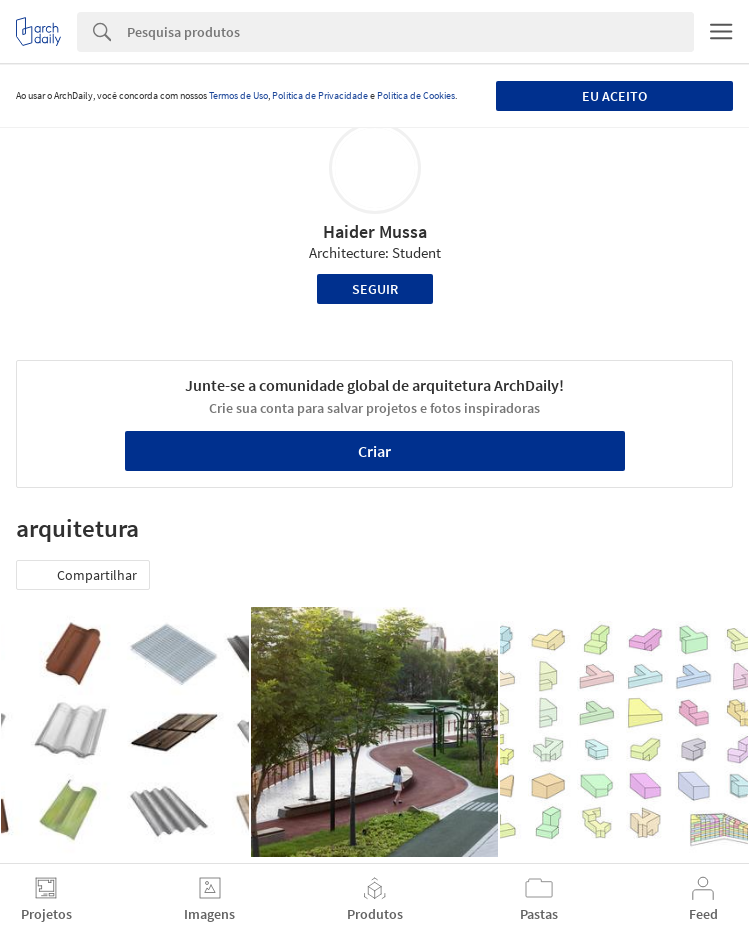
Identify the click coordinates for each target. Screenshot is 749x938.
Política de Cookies (416, 95)
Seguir (375, 289)
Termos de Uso (238, 95)
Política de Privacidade (320, 95)
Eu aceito (614, 96)
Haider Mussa (375, 231)
